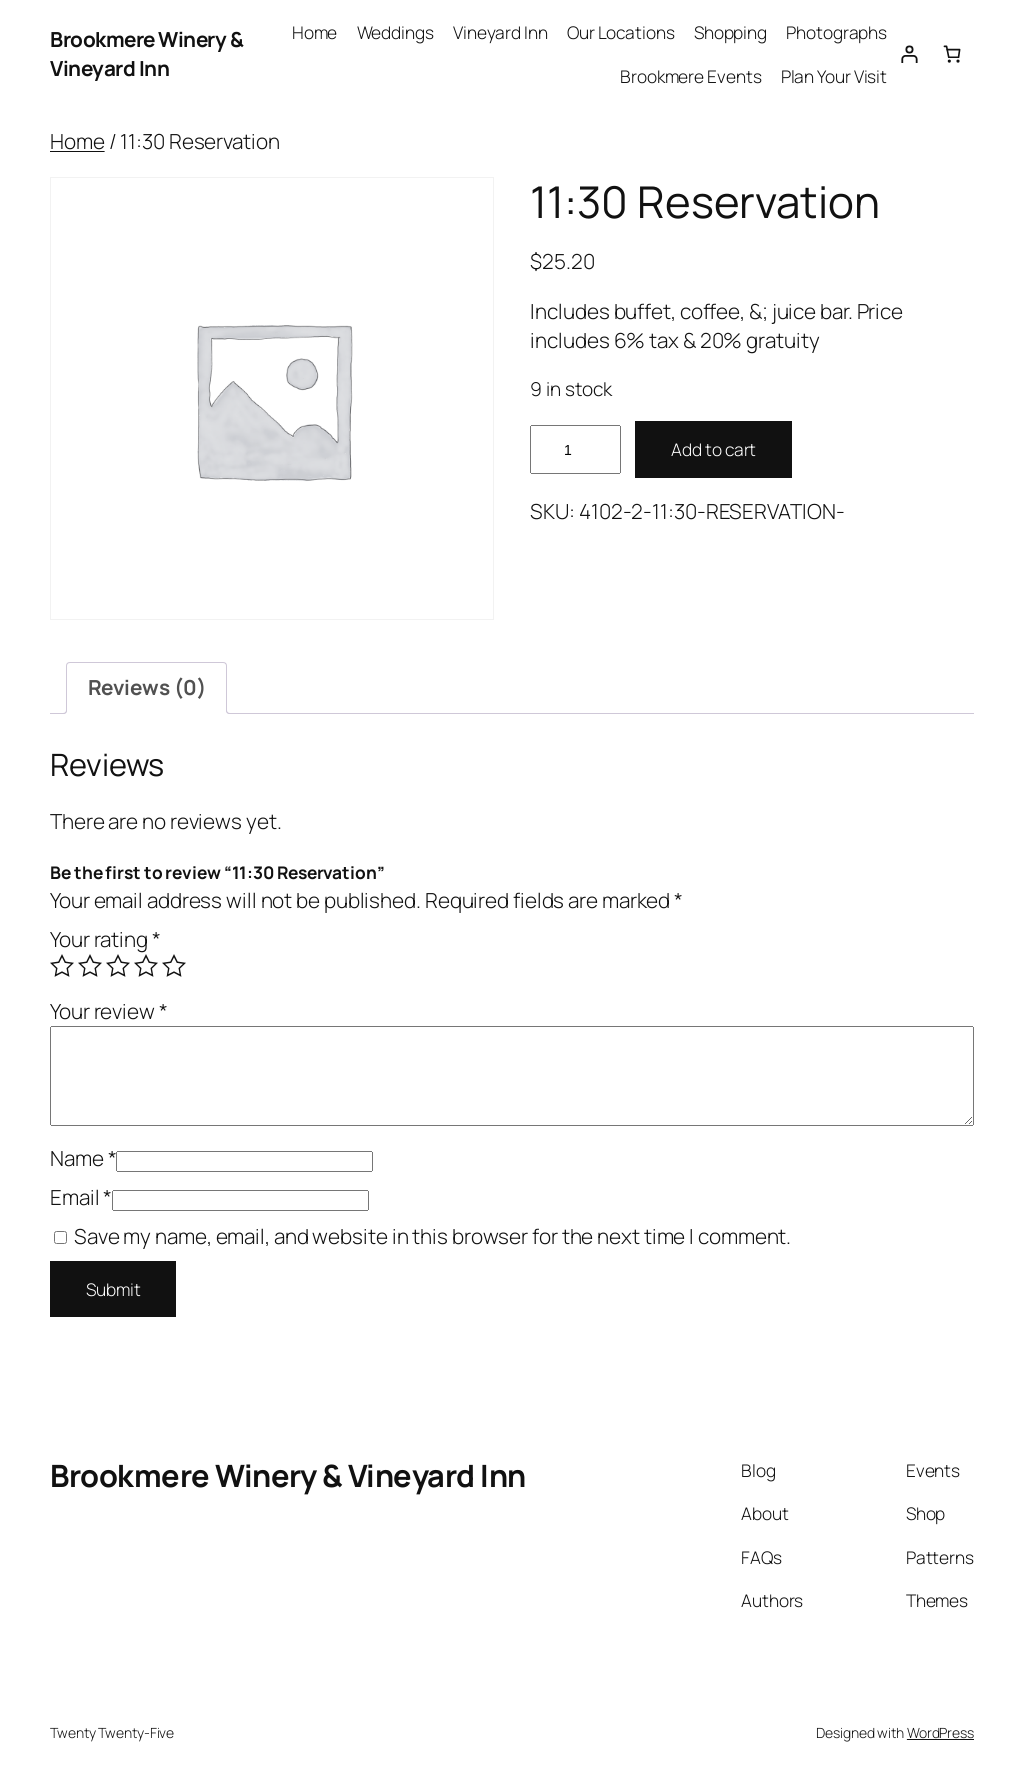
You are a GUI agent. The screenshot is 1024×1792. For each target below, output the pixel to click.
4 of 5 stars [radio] (146, 966)
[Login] (908, 53)
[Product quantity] (575, 449)
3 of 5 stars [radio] (118, 966)
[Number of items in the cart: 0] (952, 53)
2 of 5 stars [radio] (90, 966)
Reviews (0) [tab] (147, 687)
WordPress (940, 1732)
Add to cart (713, 449)
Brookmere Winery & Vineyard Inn (146, 53)
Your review (109, 1011)
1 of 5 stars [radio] (62, 966)
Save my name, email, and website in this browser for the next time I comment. (432, 1236)
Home (77, 141)
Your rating (105, 939)
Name (83, 1158)
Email (81, 1197)
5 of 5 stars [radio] (174, 966)
